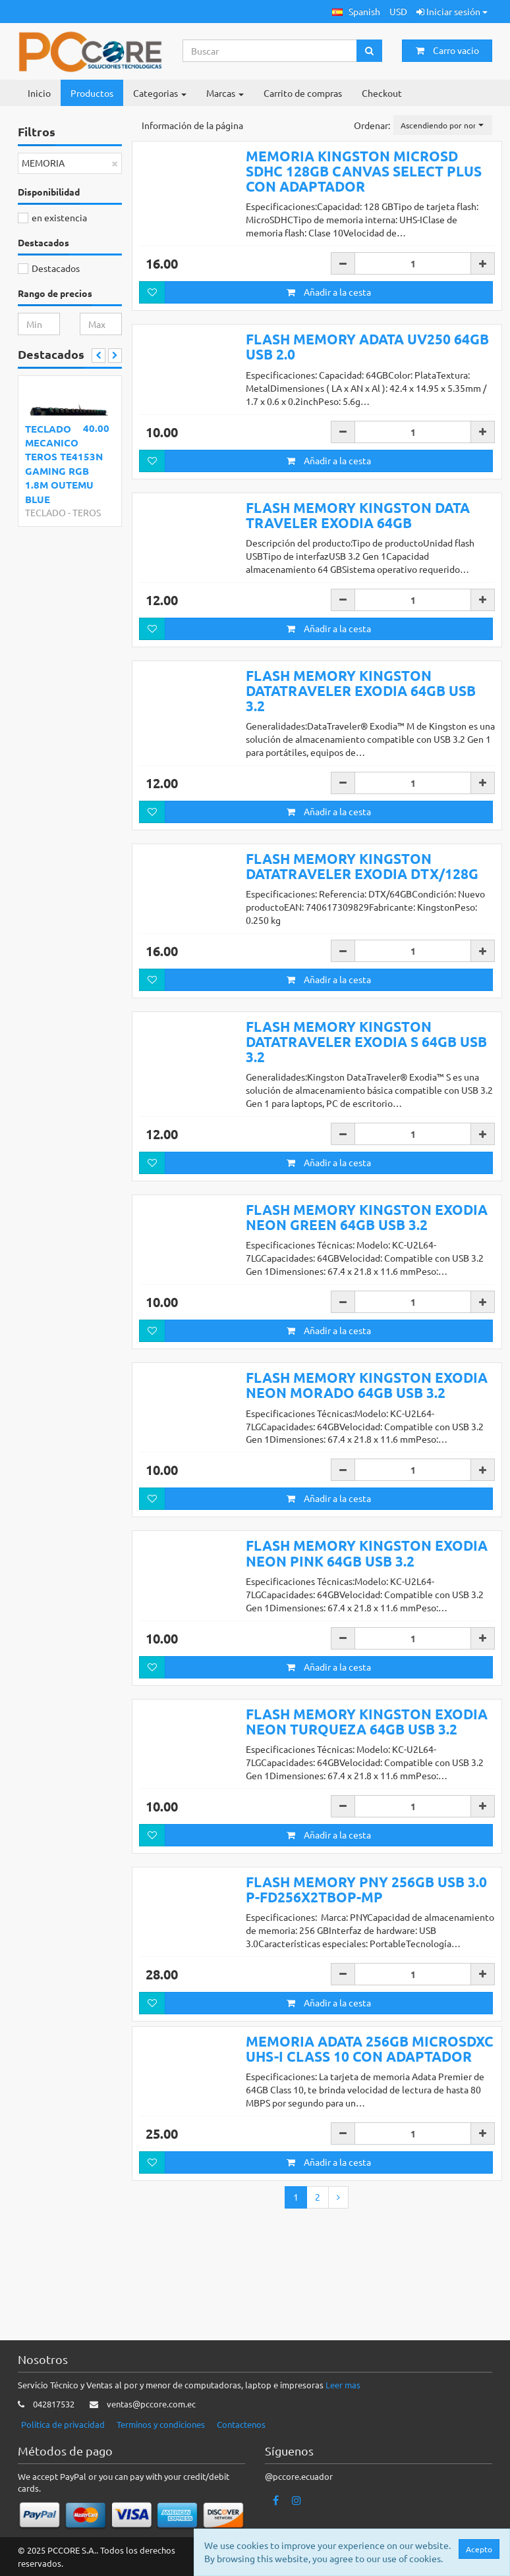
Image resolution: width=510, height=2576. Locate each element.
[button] (356, 11)
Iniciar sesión (452, 11)
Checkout (382, 93)
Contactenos (241, 2424)
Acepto (479, 2549)
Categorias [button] (159, 93)
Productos (92, 93)
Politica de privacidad (63, 2424)
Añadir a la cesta (329, 292)
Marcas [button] (225, 93)
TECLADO (45, 512)
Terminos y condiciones (161, 2424)
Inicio (39, 93)
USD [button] (398, 11)
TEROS (86, 512)
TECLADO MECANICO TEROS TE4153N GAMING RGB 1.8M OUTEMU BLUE (64, 464)
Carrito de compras (303, 93)
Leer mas (343, 2384)
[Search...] (270, 51)
